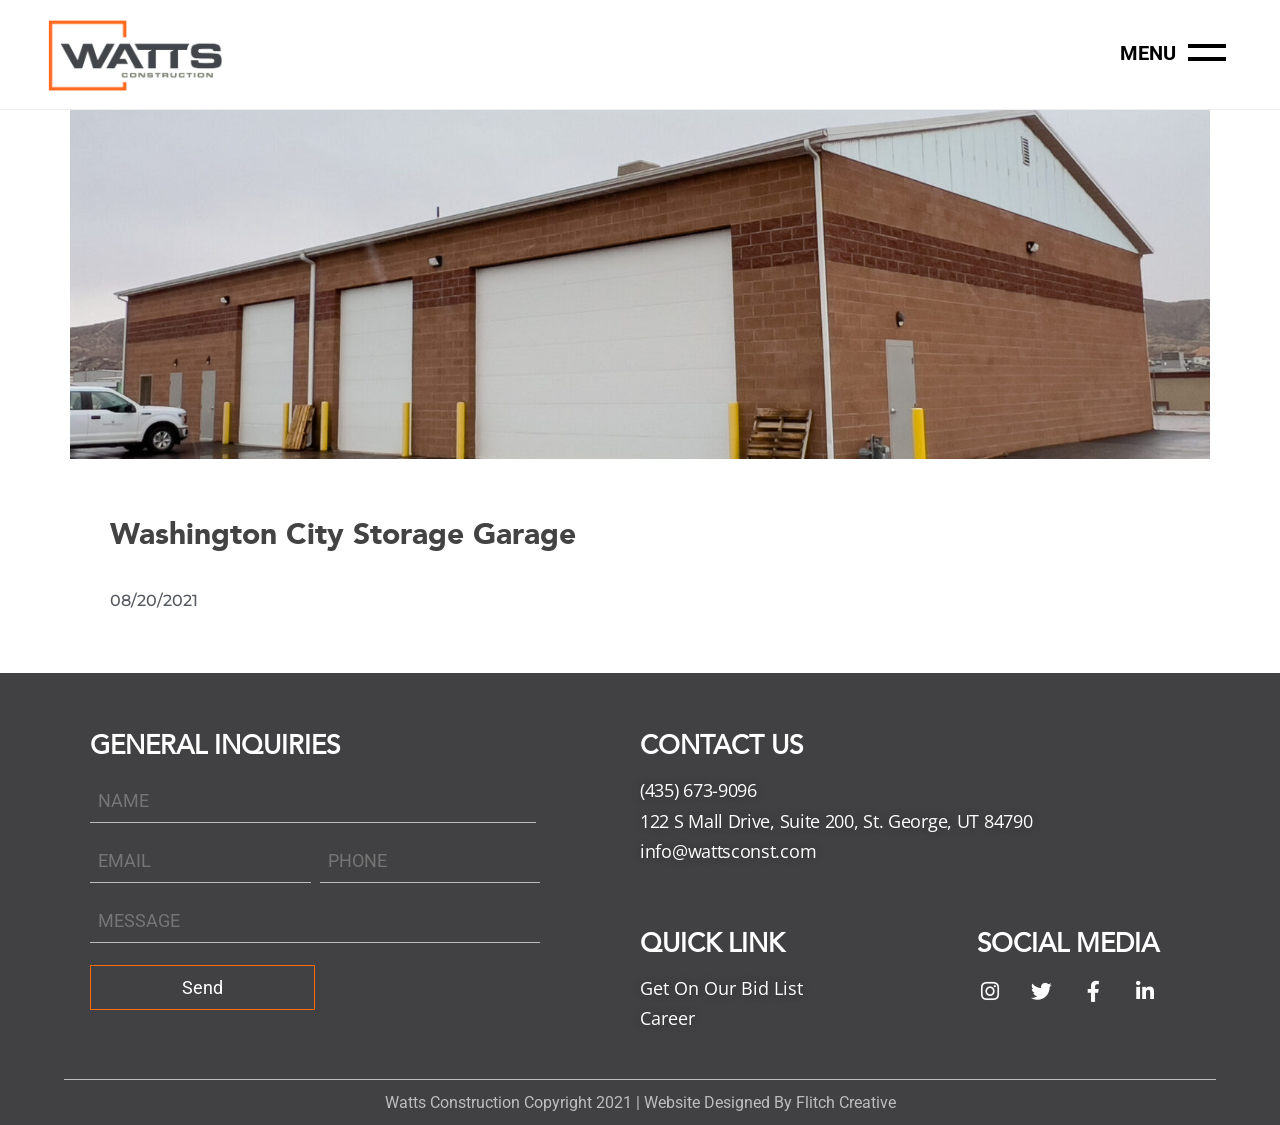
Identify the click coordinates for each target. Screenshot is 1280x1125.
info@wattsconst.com (728, 851)
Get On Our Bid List (721, 988)
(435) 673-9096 (698, 790)
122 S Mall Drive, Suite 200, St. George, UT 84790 (836, 821)
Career (667, 1018)
